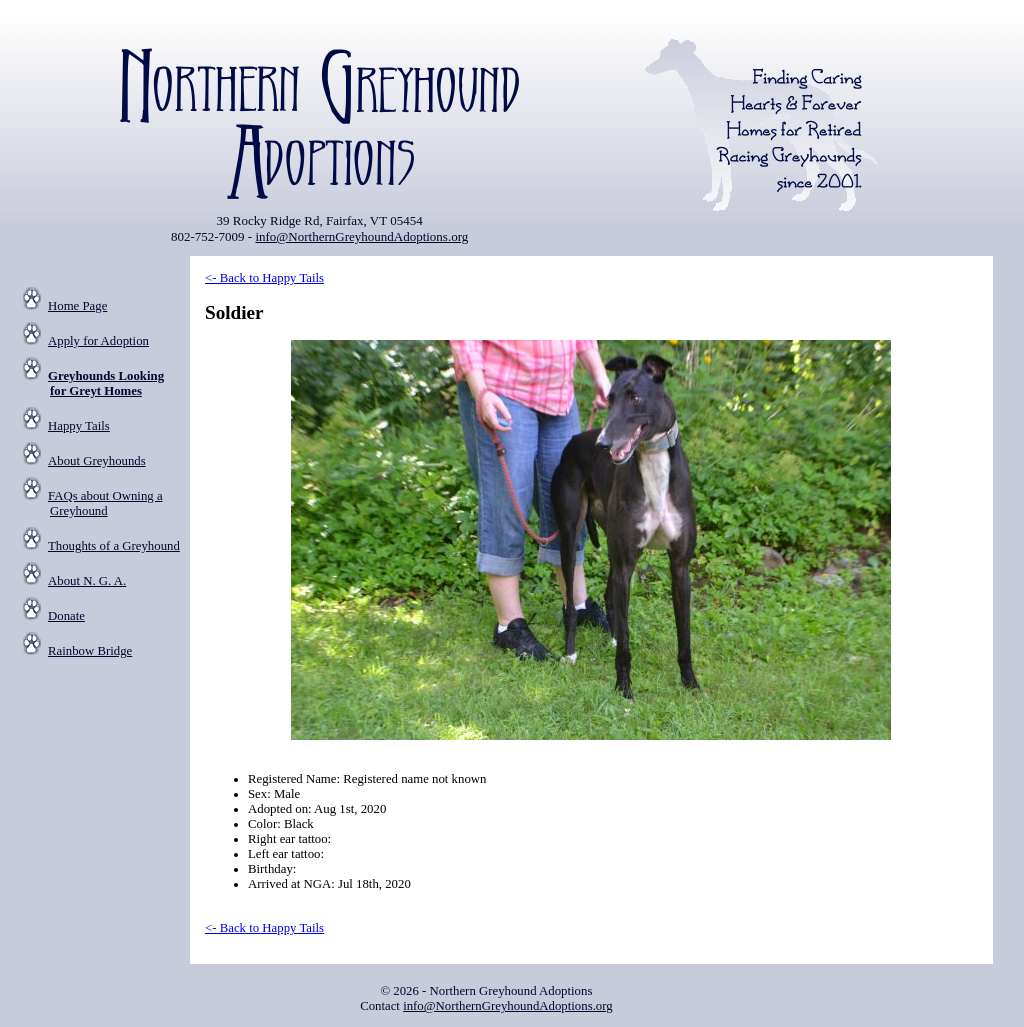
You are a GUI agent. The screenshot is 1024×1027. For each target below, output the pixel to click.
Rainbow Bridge (90, 651)
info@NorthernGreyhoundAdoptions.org (361, 236)
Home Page (77, 306)
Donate (66, 616)
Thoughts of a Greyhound (114, 546)
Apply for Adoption (98, 341)
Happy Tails (79, 426)
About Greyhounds (97, 461)
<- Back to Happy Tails (264, 278)
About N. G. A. (87, 581)
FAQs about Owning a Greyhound (105, 503)
